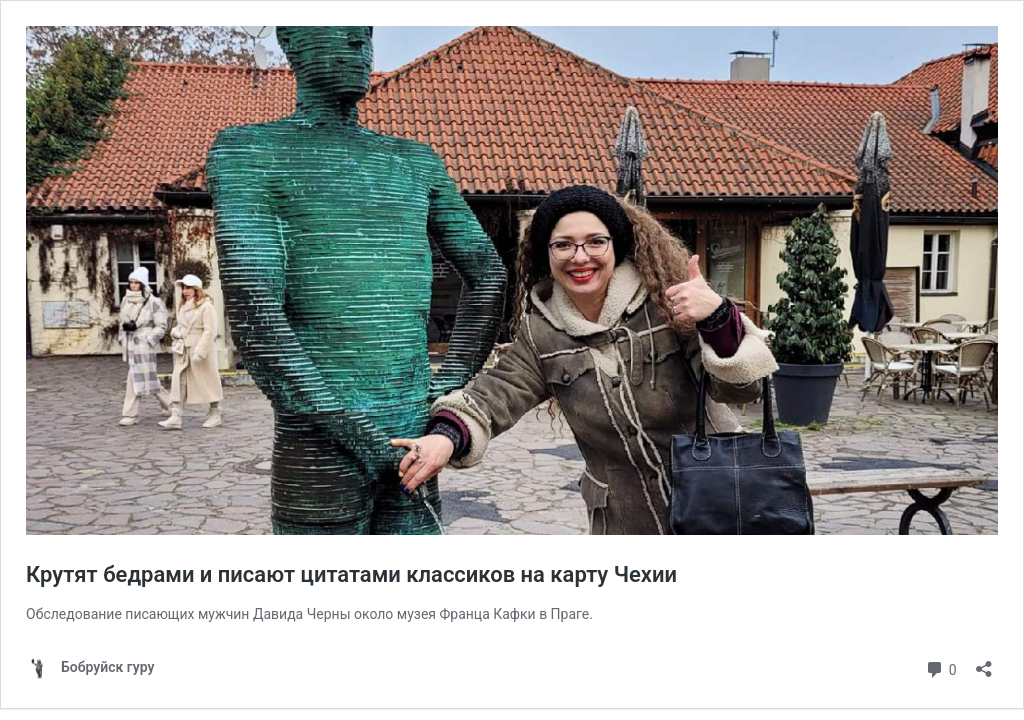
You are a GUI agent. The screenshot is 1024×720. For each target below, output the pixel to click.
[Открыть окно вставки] (984, 662)
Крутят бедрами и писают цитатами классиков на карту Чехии (351, 574)
